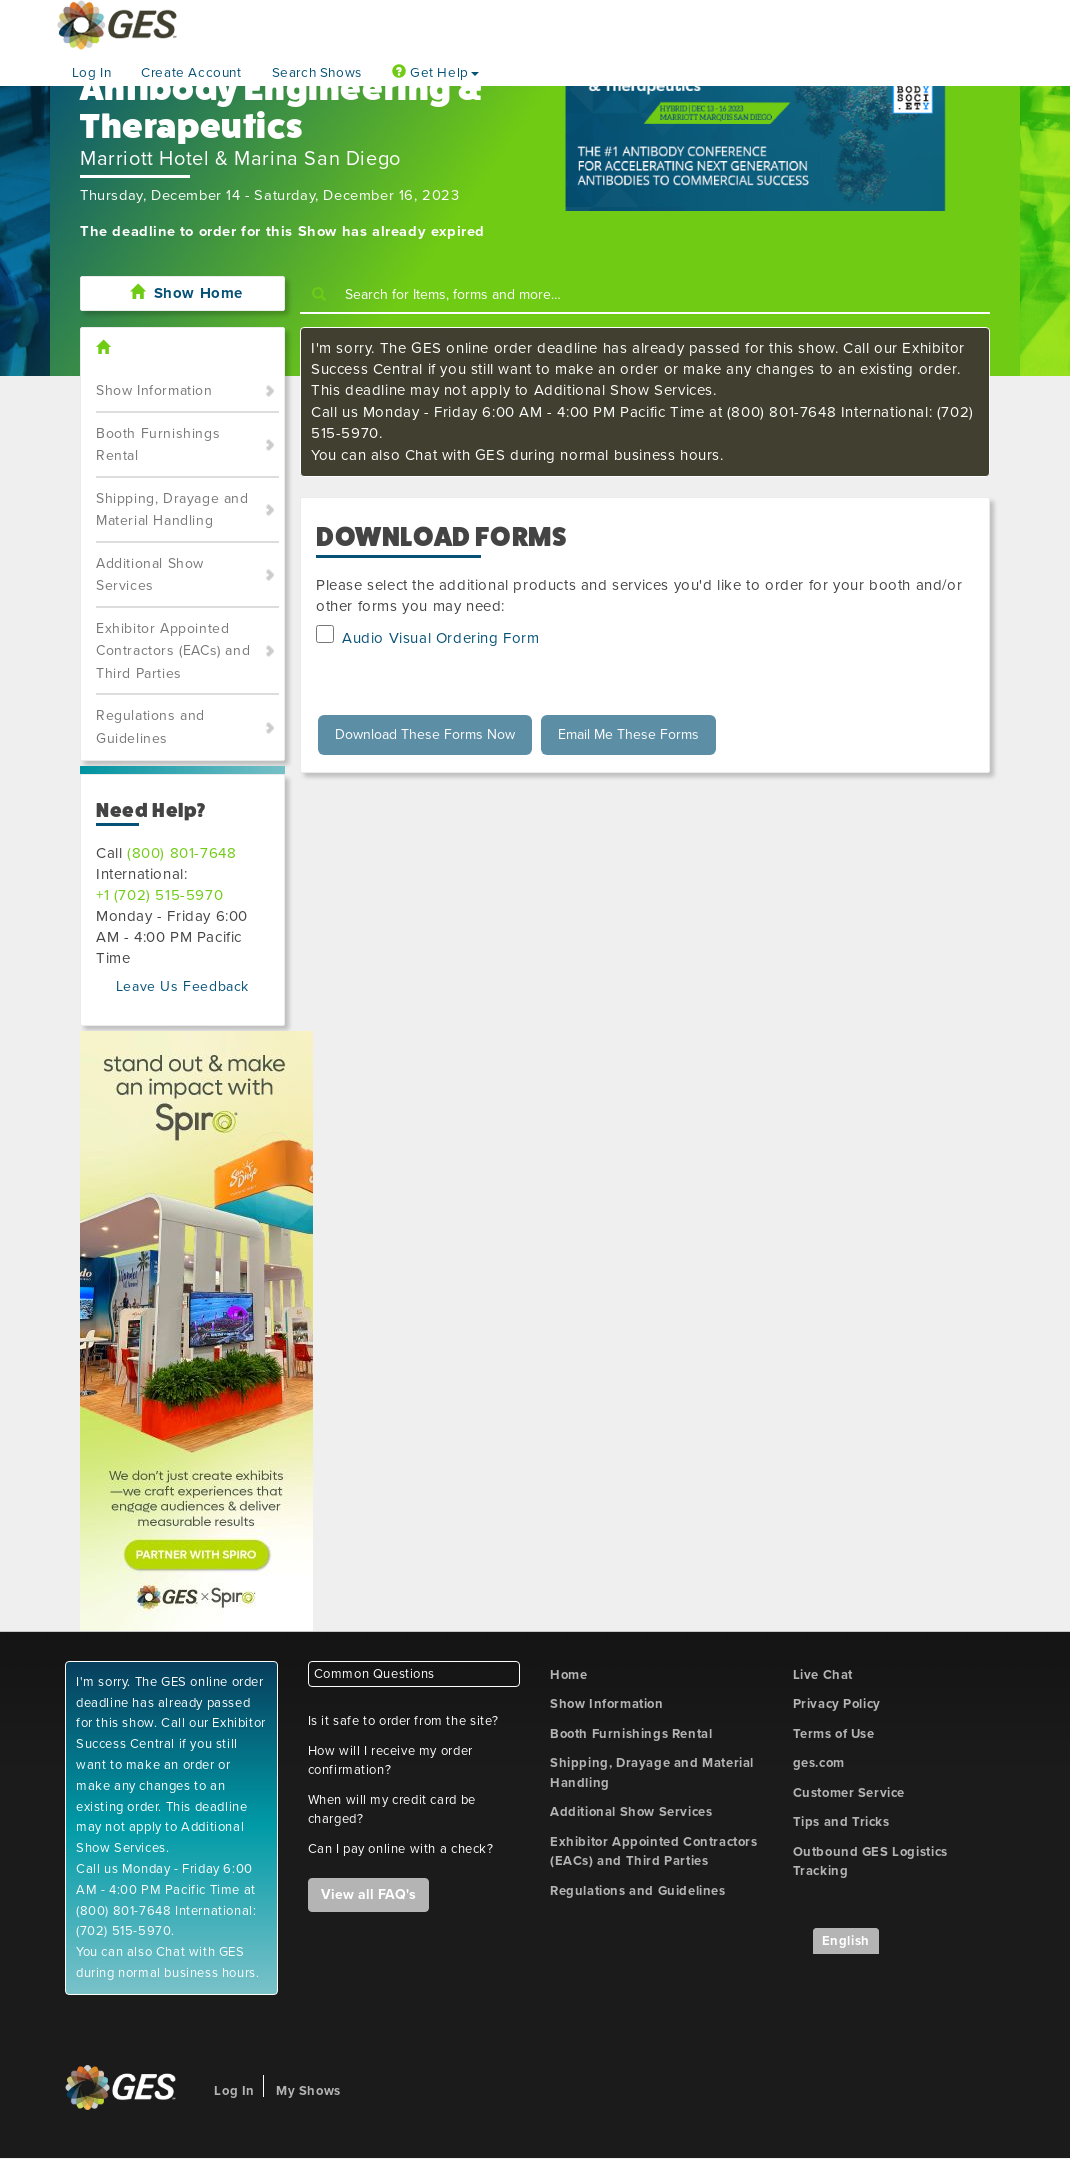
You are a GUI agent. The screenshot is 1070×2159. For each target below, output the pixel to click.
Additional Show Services (150, 575)
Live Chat (823, 1675)
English (846, 1941)
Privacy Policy (837, 1704)
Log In (92, 73)
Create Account (191, 73)
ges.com (819, 1763)
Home (568, 1675)
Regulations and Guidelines (150, 727)
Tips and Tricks (841, 1822)
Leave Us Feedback (182, 986)
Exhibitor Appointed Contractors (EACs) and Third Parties (173, 651)
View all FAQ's (368, 1894)
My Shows (308, 2091)
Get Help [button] (435, 73)
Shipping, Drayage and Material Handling (172, 510)
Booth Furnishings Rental (158, 445)
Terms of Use (834, 1734)
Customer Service (849, 1793)
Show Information (154, 390)
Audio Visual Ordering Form (441, 638)
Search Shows (317, 73)
